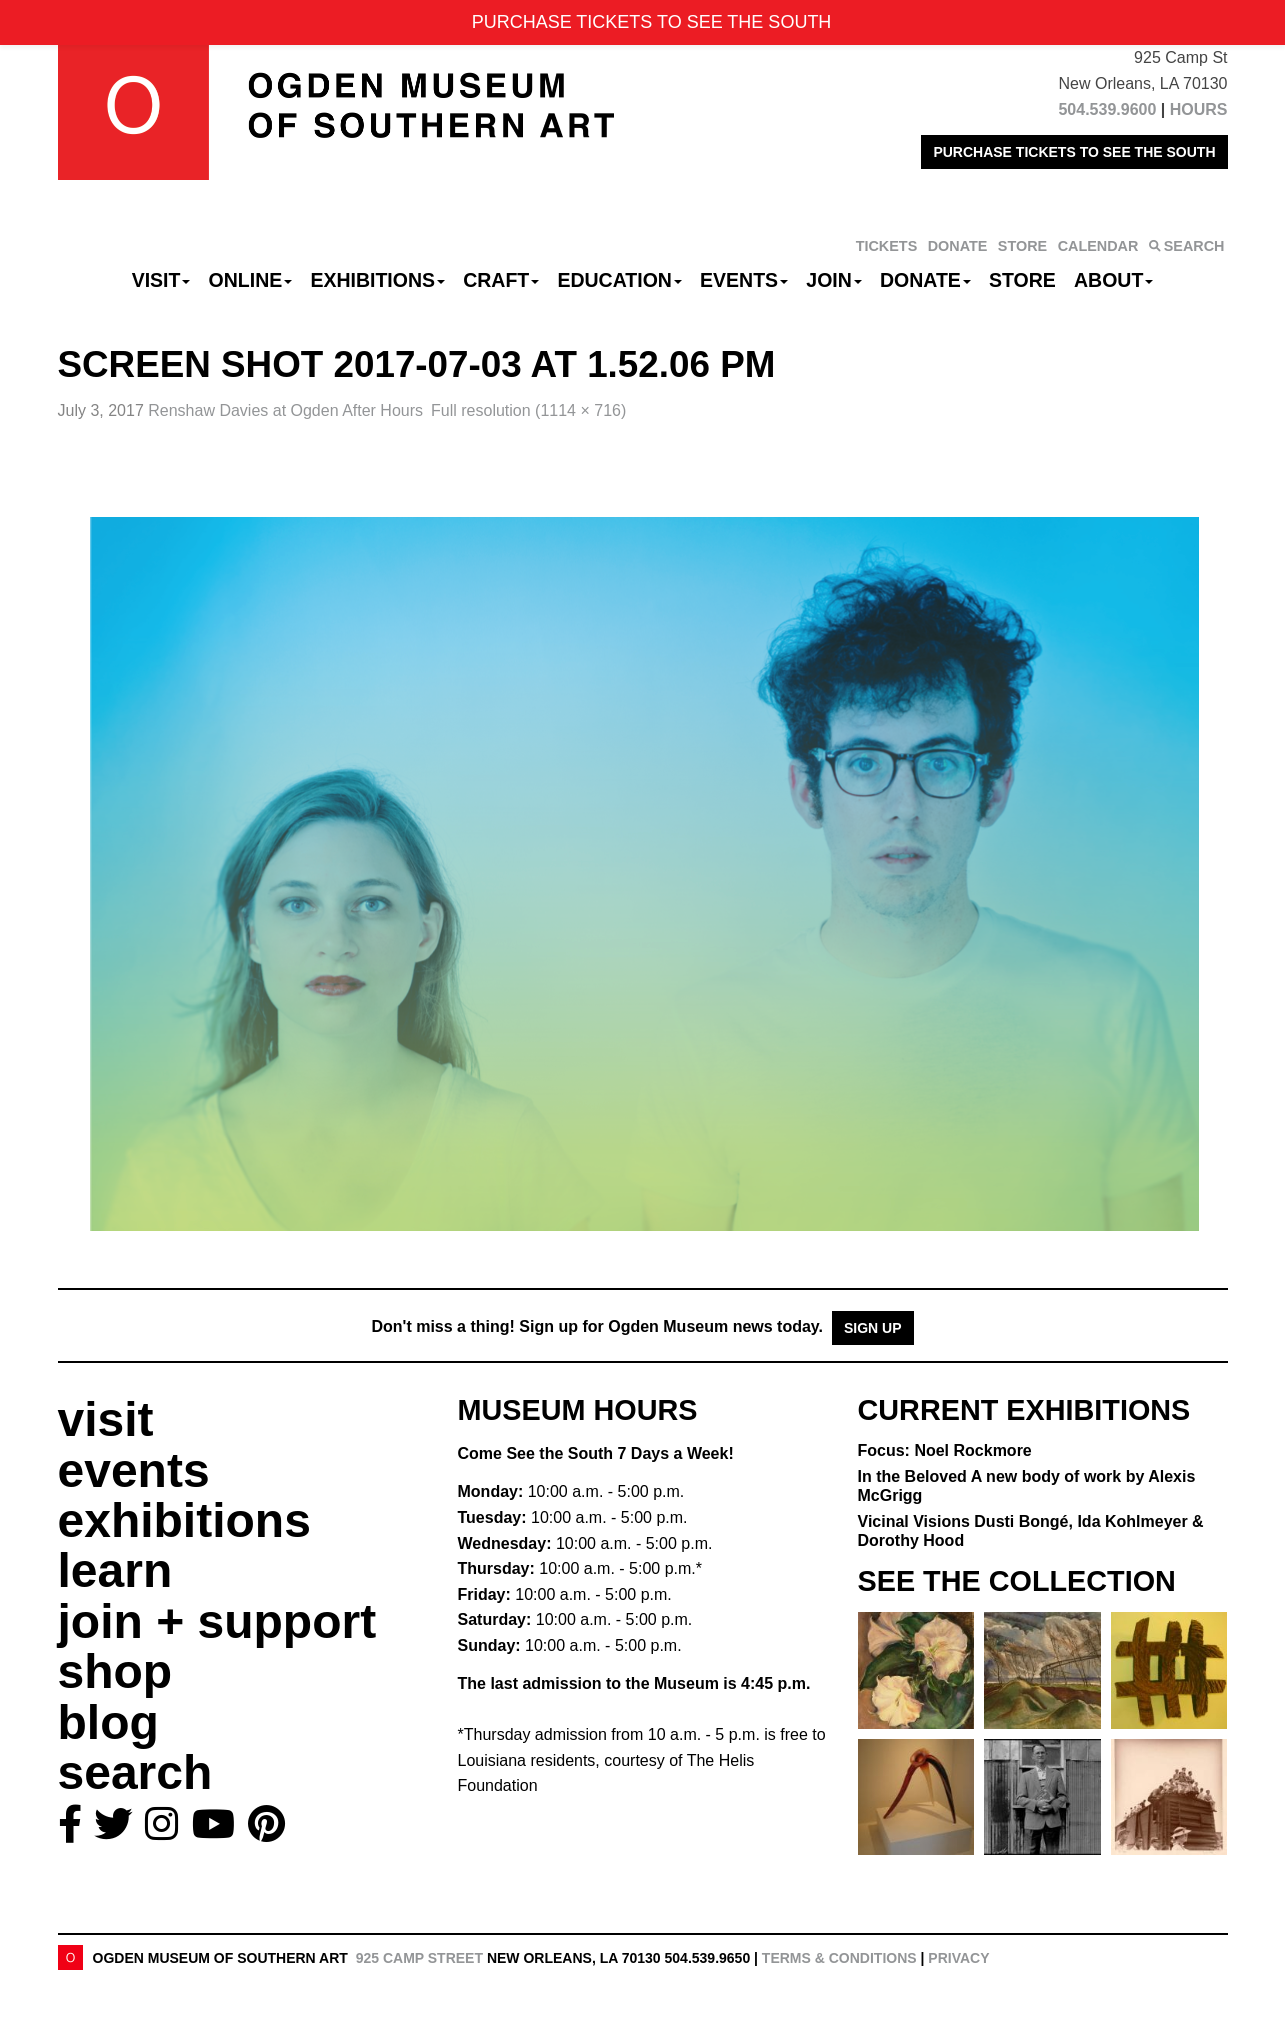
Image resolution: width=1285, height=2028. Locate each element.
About (1113, 280)
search (135, 1772)
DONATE (958, 246)
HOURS (1199, 109)
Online (251, 280)
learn (115, 1570)
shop (115, 1671)
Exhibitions (377, 280)
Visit (161, 280)
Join (834, 280)
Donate (925, 280)
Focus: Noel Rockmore (945, 1450)
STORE (1022, 246)
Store (1022, 280)
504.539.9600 (1107, 109)
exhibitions (184, 1520)
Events (744, 280)
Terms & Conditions (839, 1958)
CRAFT (501, 280)
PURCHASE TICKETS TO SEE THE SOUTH (1074, 152)
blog (108, 1722)
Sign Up (873, 1328)
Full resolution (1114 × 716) (528, 410)
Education (619, 280)
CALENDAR (1098, 246)
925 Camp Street (419, 1958)
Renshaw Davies (285, 410)
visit (106, 1419)
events (134, 1470)
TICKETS (887, 246)
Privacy (958, 1958)
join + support (217, 1621)
